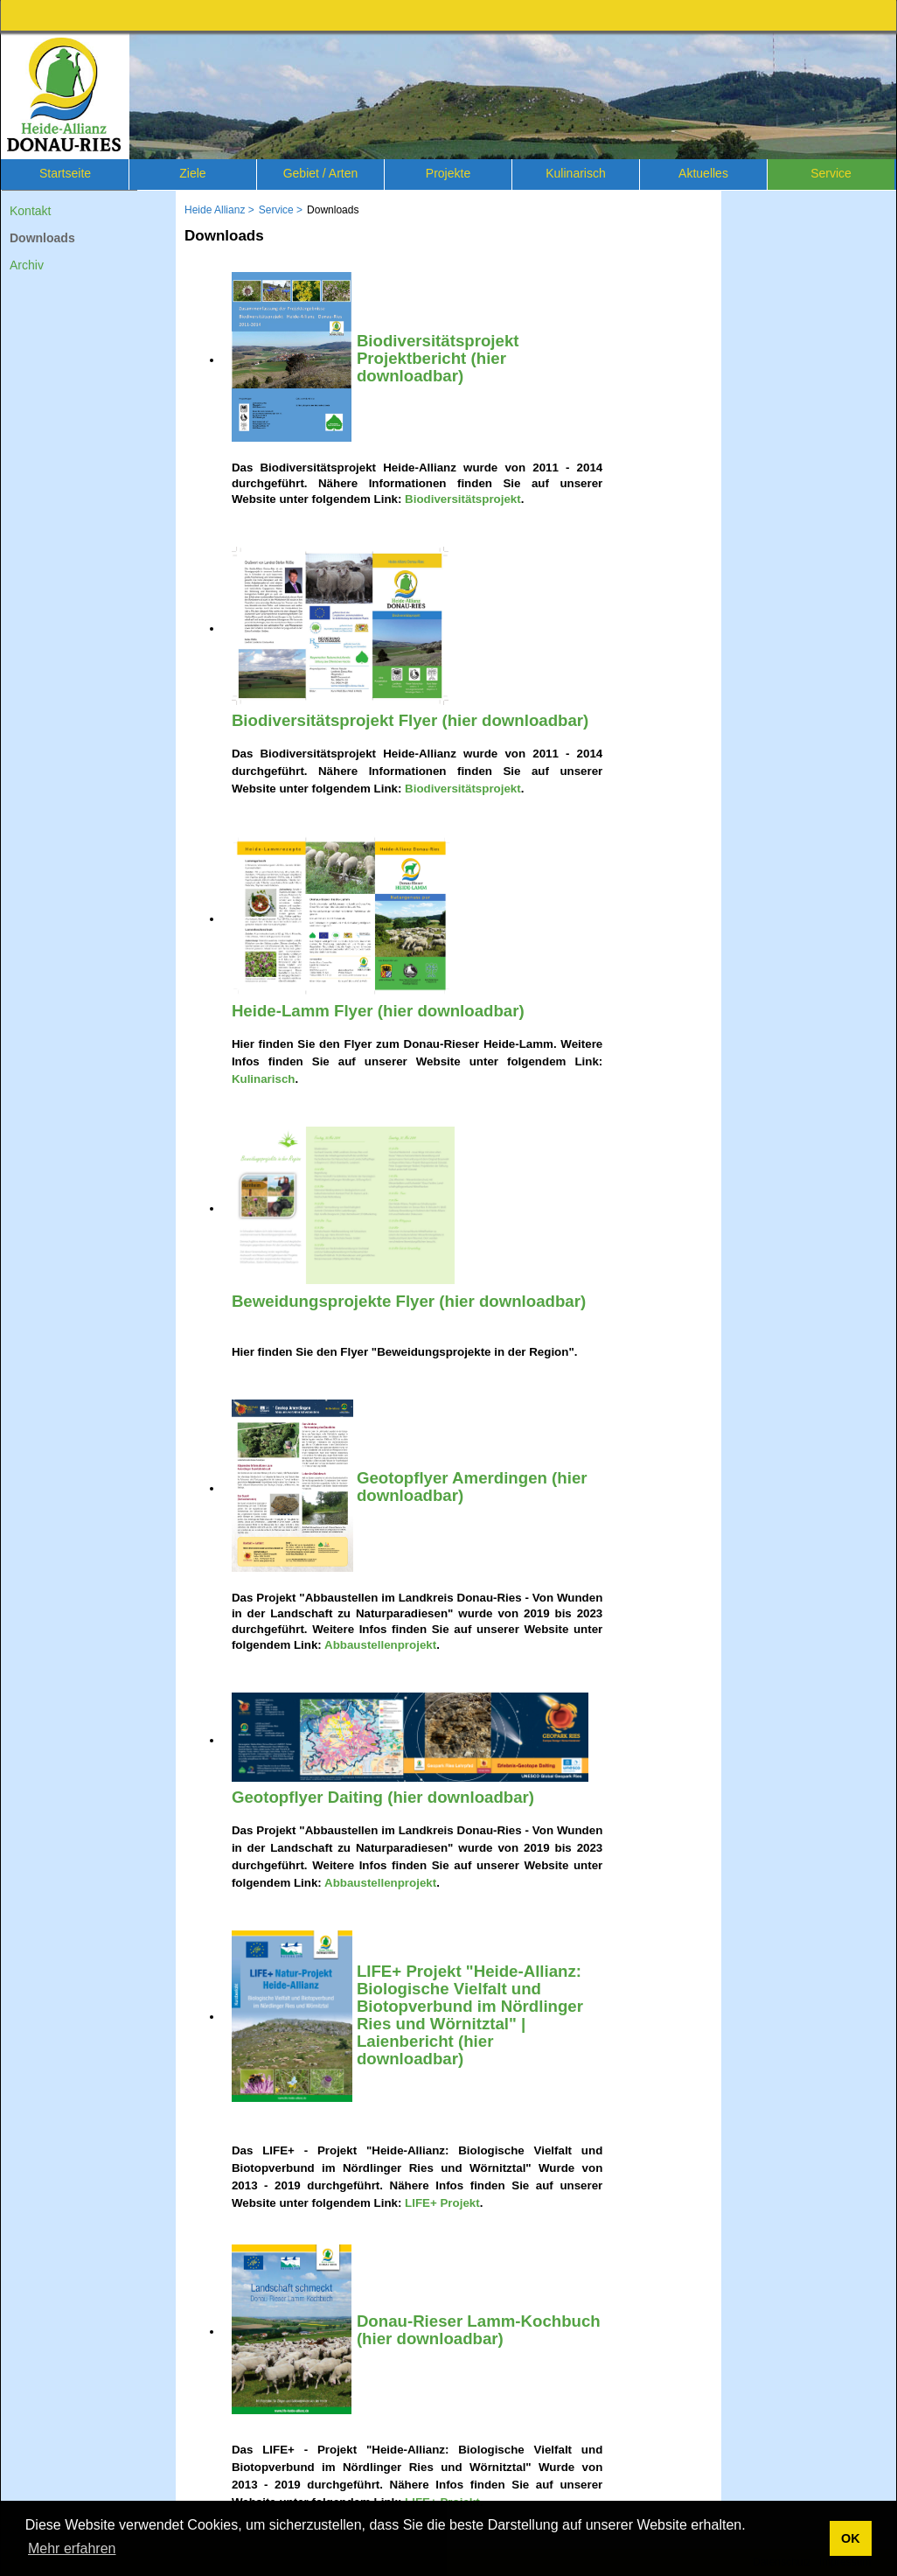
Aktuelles (703, 173)
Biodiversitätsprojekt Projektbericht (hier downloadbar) (438, 358)
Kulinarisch (575, 173)
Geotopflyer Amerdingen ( (457, 1478)
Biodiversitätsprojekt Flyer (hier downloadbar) (410, 720)
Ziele (192, 173)
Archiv (27, 265)
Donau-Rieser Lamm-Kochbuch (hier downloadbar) (479, 2330)
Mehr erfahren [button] (72, 2548)
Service (831, 173)
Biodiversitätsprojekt (463, 499)
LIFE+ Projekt (442, 2202)
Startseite (65, 173)
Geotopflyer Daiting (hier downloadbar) (383, 1797)
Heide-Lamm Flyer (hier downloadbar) (378, 1011)
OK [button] (850, 2538)
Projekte (448, 173)
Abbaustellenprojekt (380, 1644)
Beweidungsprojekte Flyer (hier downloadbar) (409, 1301)
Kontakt (30, 211)
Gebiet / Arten (320, 173)
